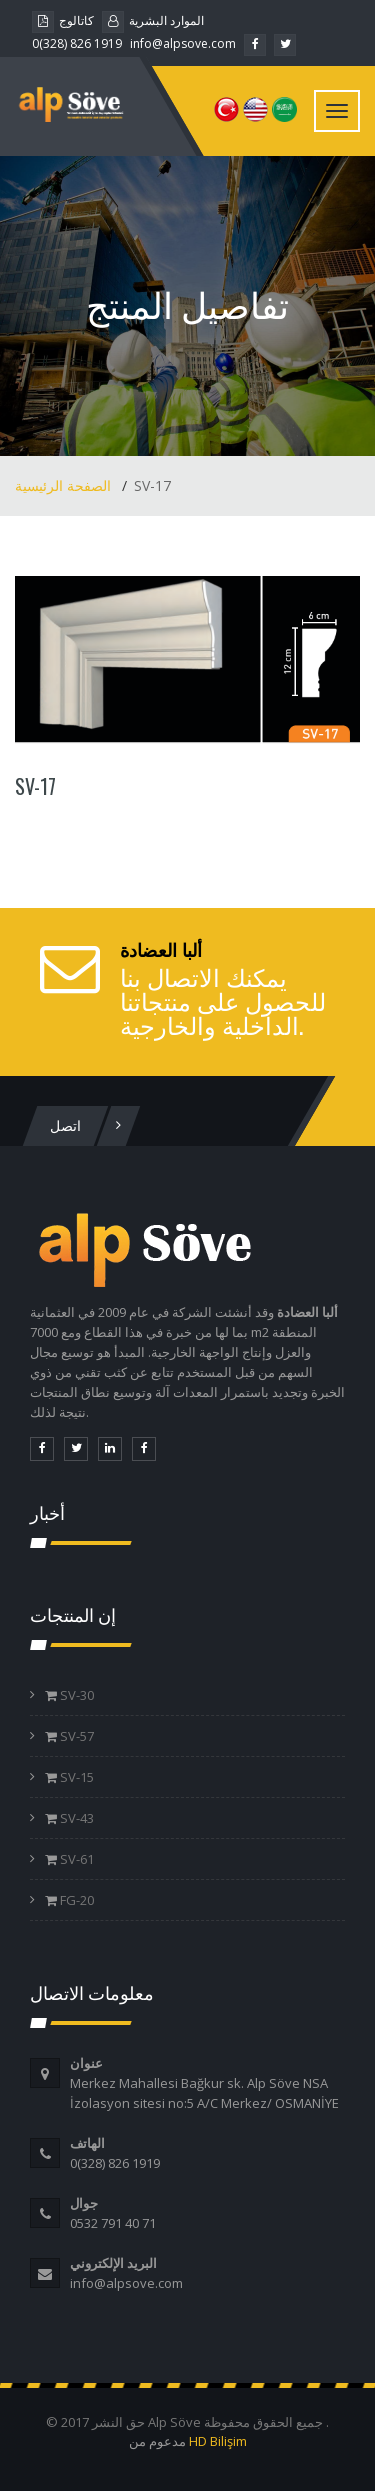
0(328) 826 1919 (77, 43)
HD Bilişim (218, 2441)
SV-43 (75, 1818)
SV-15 (75, 1777)
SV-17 (35, 786)
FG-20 (75, 1900)
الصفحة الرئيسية (65, 485)
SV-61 (75, 1859)
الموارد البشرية (153, 20)
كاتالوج (63, 20)
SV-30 (75, 1695)
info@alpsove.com (183, 43)
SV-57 (75, 1736)
